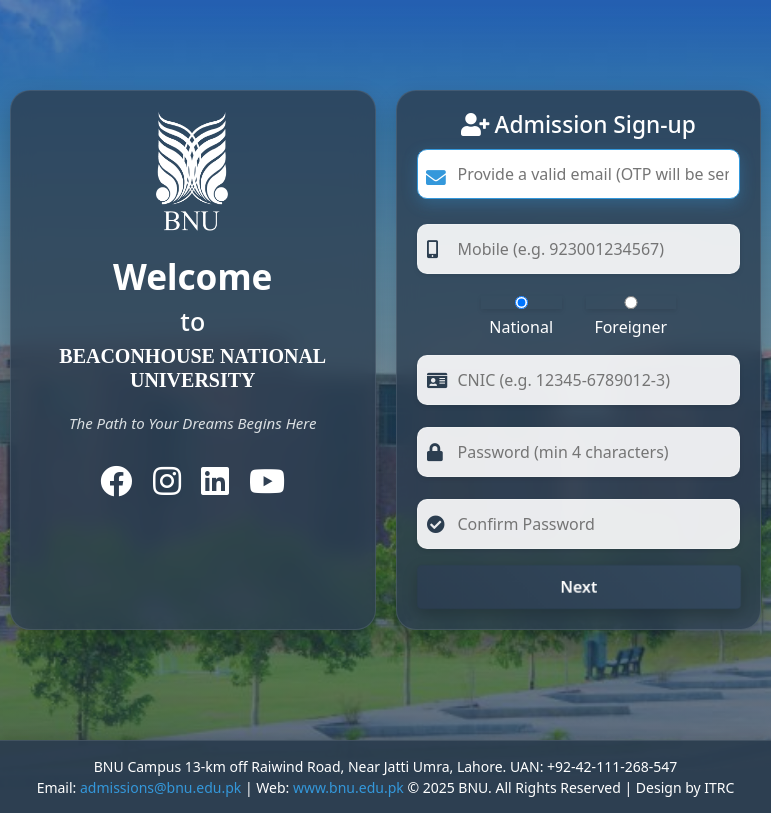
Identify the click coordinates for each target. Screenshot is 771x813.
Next (578, 587)
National (521, 317)
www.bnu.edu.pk (348, 787)
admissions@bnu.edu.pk (160, 787)
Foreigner (631, 317)
